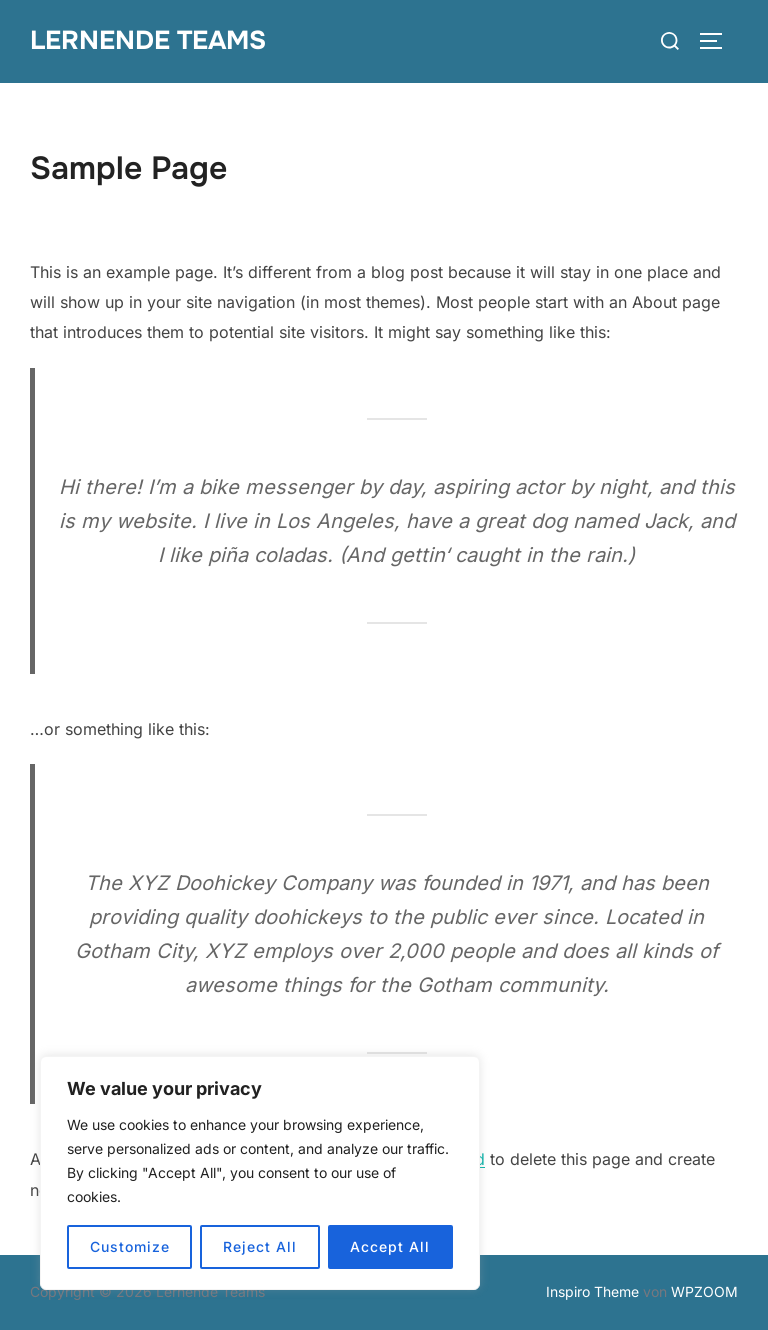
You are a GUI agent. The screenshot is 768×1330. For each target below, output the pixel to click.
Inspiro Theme (592, 1291)
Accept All (390, 1246)
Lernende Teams (148, 40)
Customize (130, 1246)
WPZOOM (704, 1291)
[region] (260, 1173)
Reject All (260, 1246)
